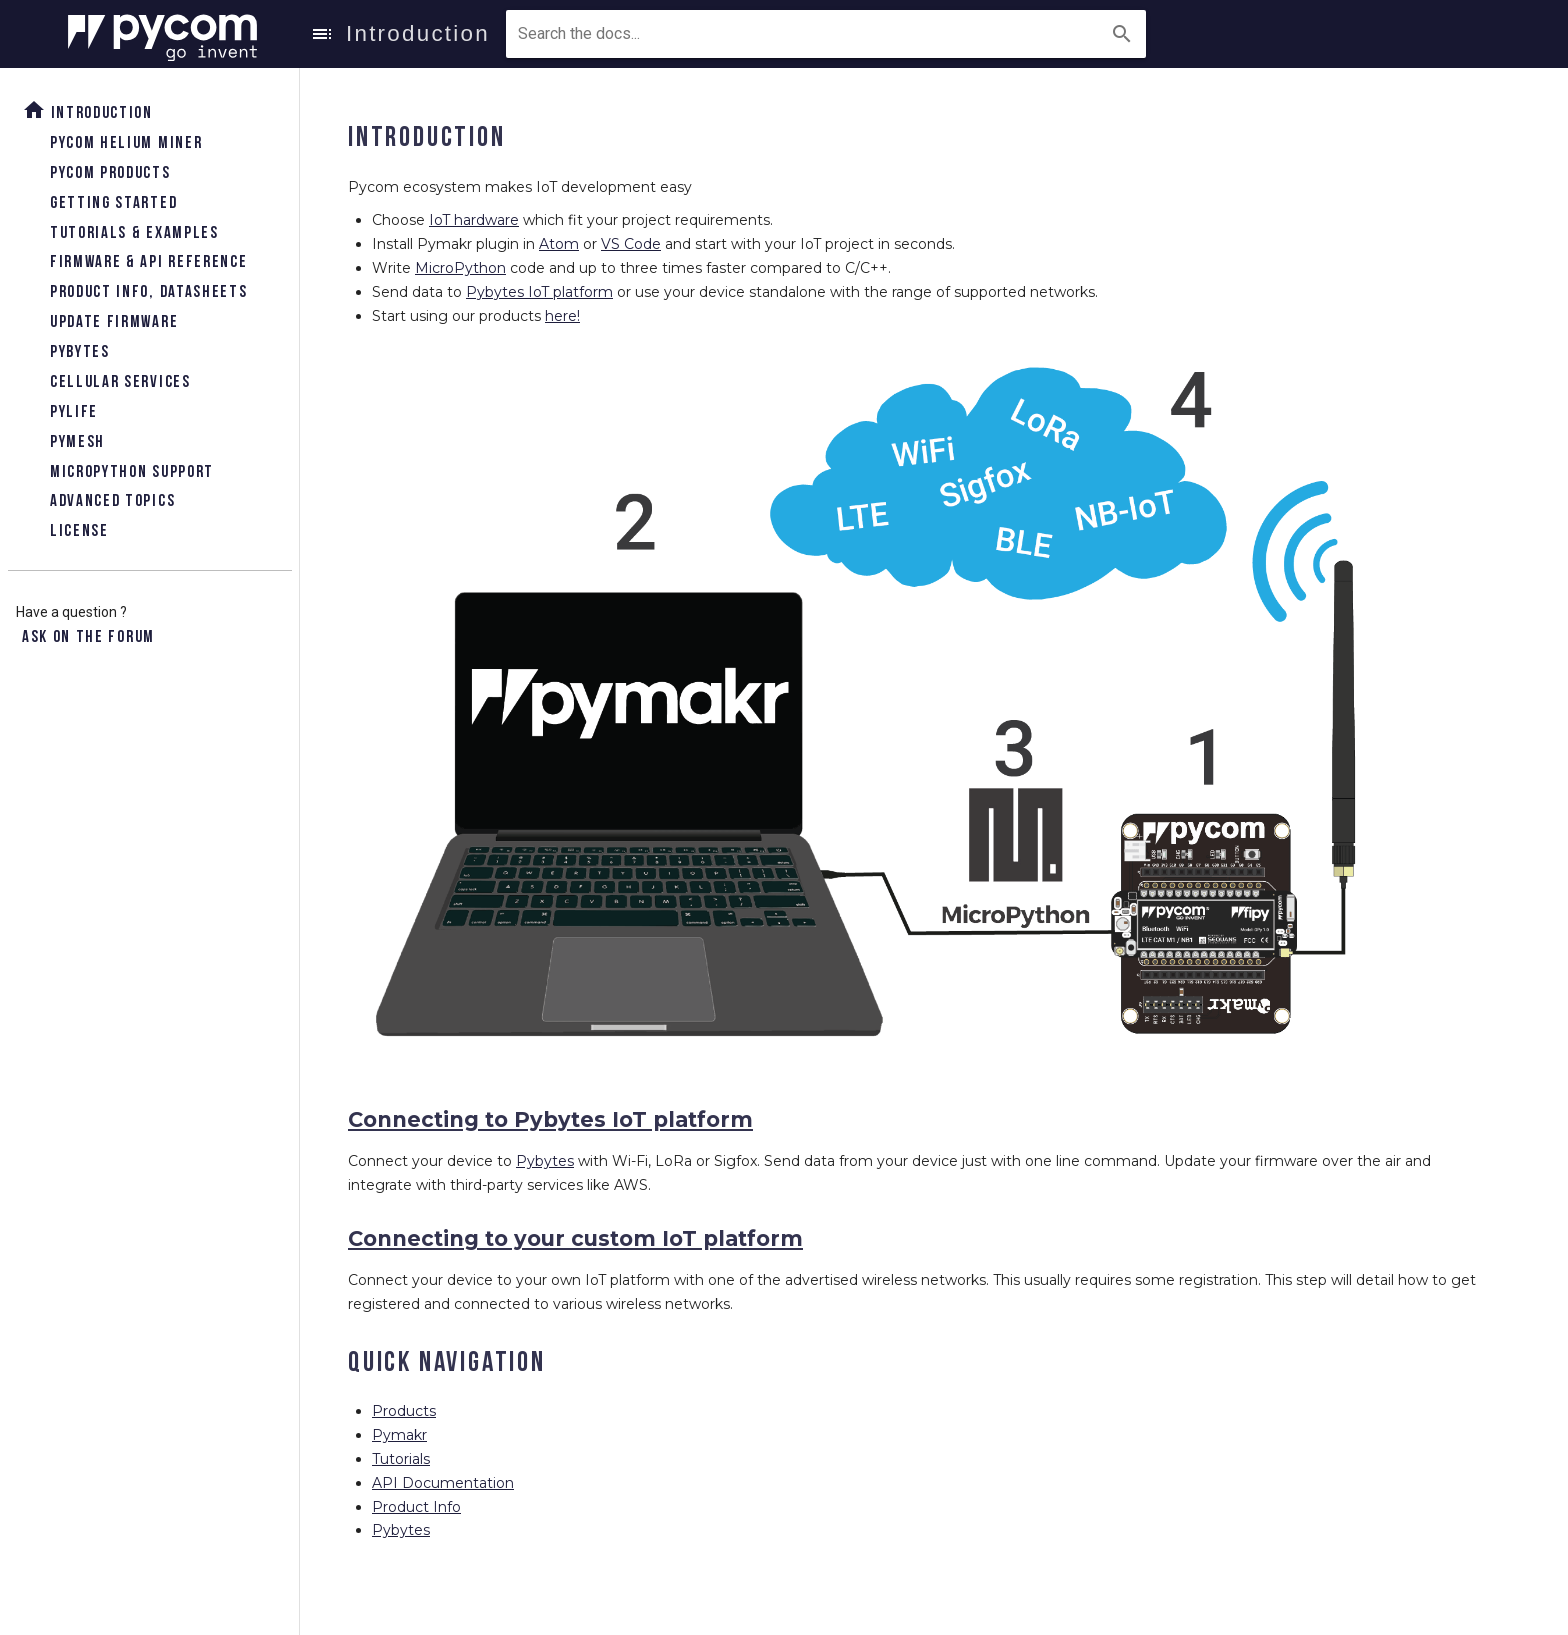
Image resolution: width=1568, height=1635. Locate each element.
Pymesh (77, 442)
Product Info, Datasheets (148, 292)
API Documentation (443, 1483)
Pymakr (399, 1435)
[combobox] (609, 34)
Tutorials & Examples (134, 233)
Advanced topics (112, 501)
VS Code (631, 244)
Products (404, 1411)
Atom (559, 244)
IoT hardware (474, 220)
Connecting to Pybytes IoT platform (550, 1119)
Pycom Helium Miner (126, 143)
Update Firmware (114, 322)
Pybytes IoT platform (539, 292)
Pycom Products (110, 173)
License (79, 531)
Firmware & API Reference (148, 262)
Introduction (87, 110)
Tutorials (401, 1459)
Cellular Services (120, 382)
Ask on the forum (88, 637)
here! (562, 316)
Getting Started (113, 203)
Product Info (416, 1507)
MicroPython (460, 268)
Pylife (74, 412)
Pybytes (80, 352)
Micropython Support (132, 472)
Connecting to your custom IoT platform (575, 1238)
